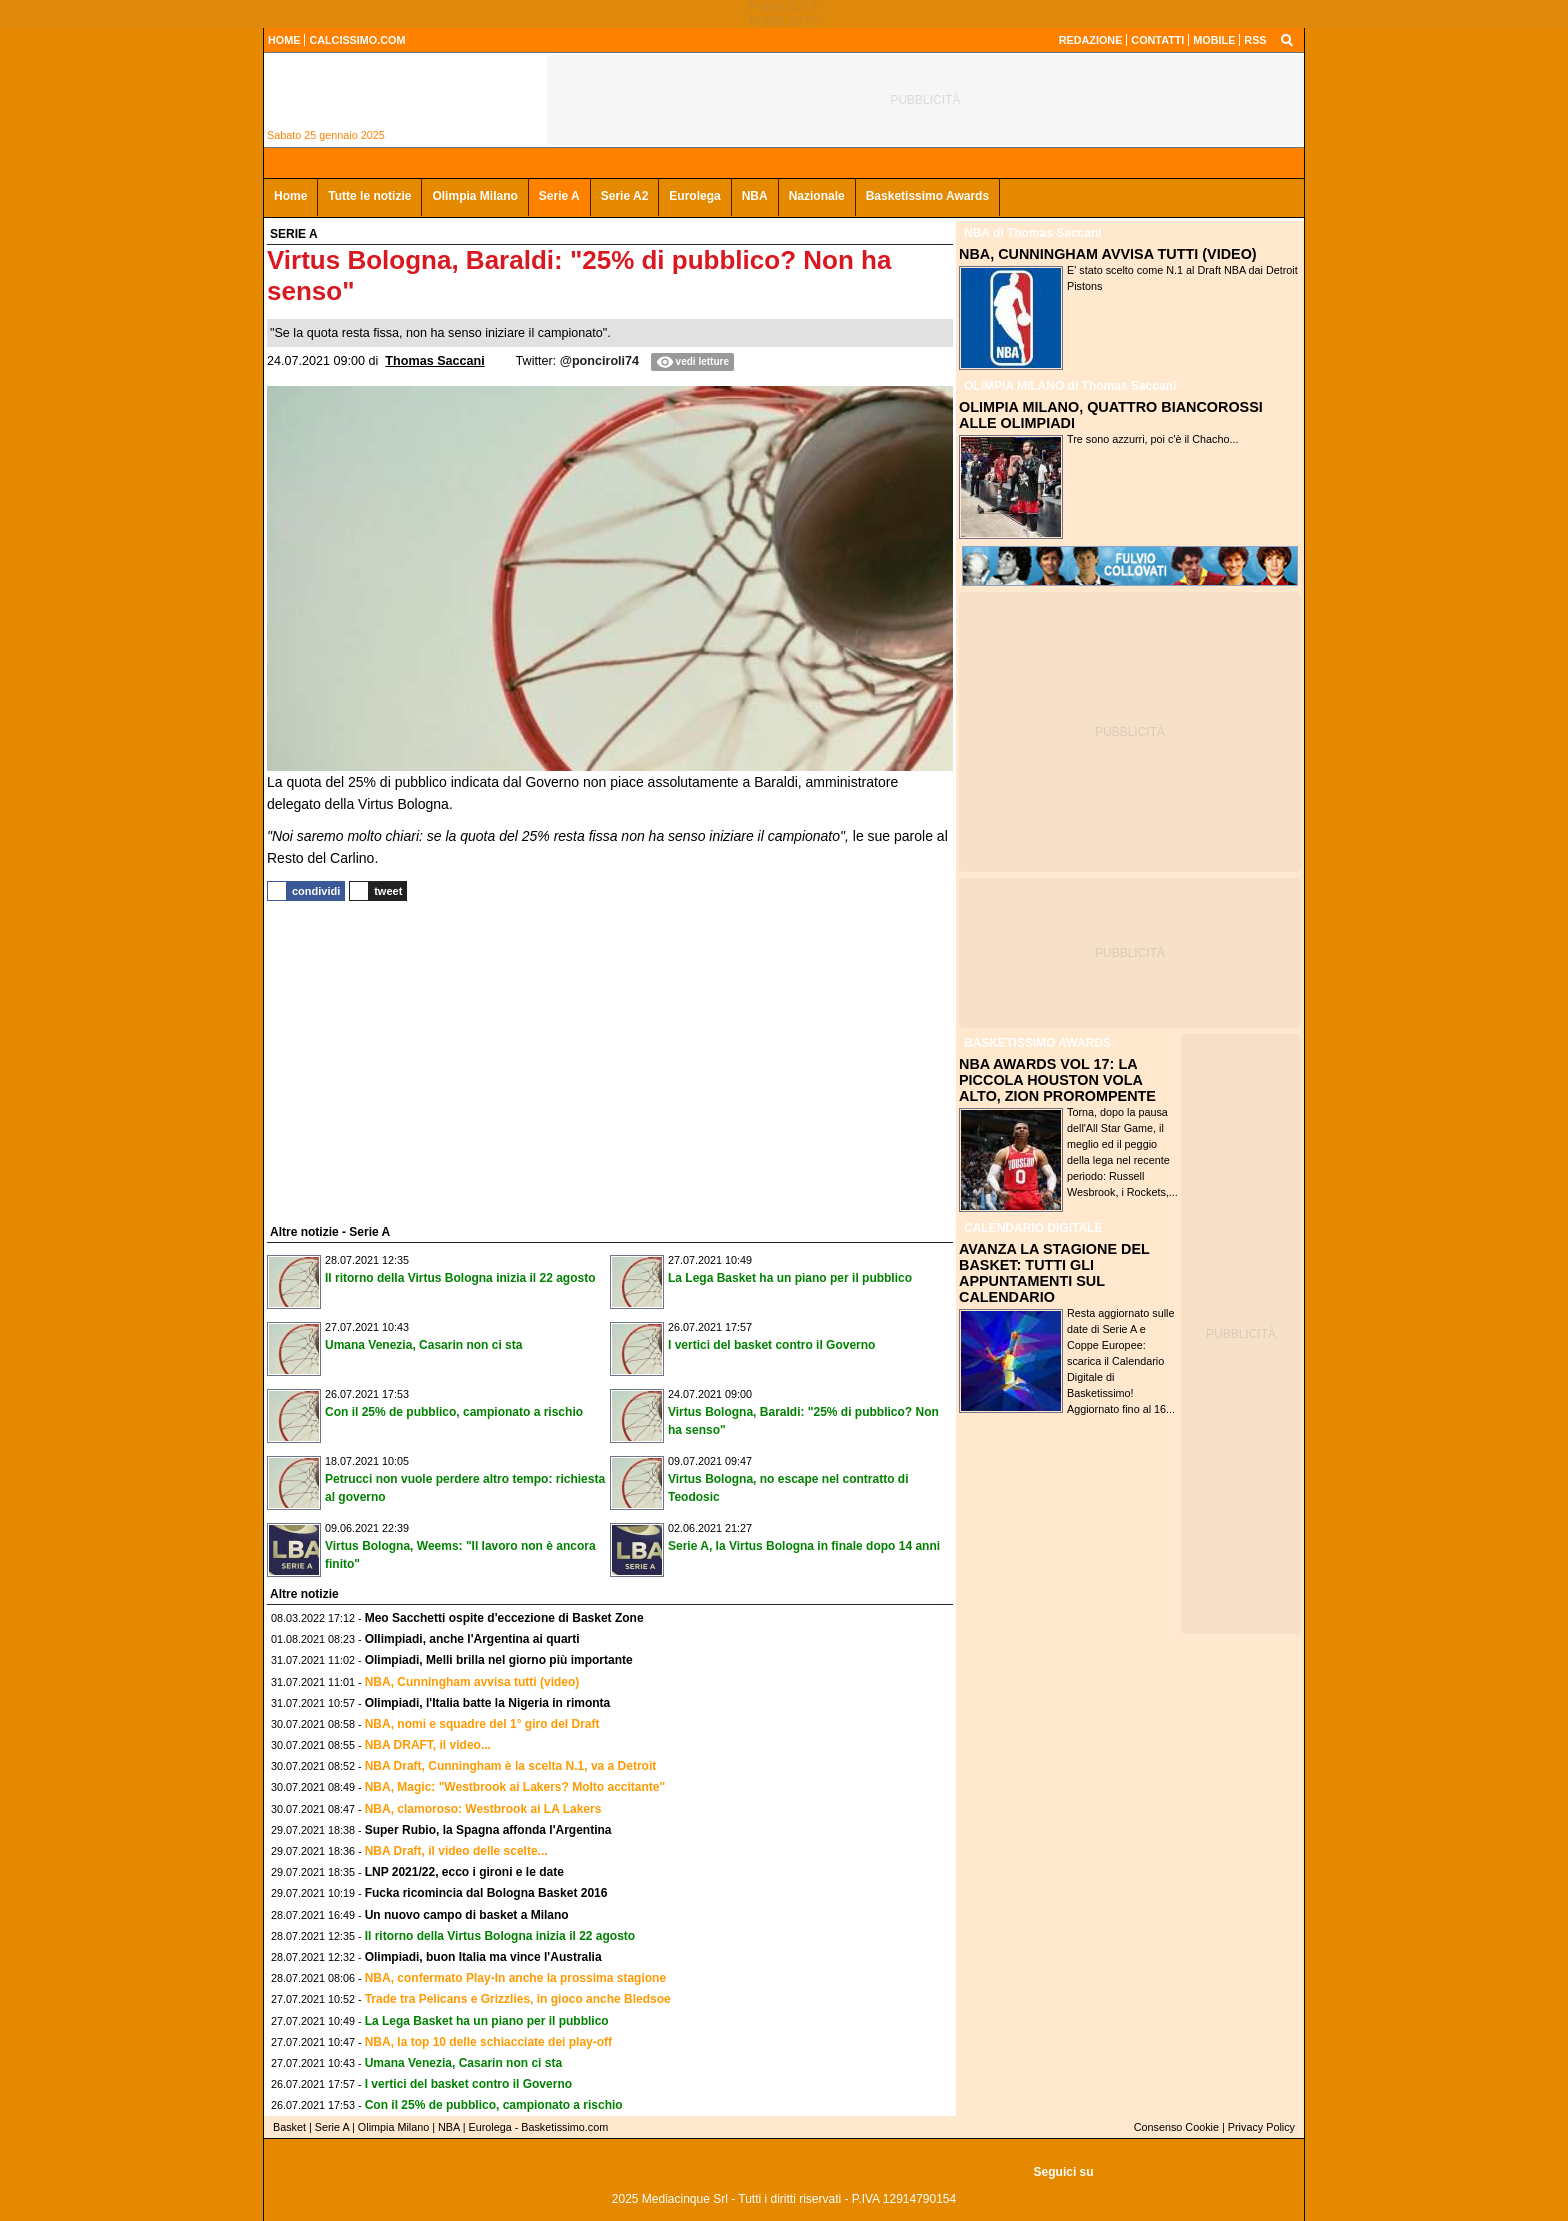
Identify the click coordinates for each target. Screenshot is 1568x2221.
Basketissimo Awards (927, 196)
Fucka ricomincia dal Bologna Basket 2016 (486, 1893)
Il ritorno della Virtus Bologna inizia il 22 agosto (460, 1278)
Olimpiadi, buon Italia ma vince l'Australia (483, 1957)
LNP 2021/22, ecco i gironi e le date (464, 1872)
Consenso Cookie (1176, 2127)
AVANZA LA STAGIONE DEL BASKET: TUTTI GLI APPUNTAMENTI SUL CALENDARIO (1054, 1273)
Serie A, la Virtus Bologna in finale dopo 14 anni (804, 1546)
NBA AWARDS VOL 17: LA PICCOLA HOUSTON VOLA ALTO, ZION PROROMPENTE (1057, 1080)
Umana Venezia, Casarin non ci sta (423, 1345)
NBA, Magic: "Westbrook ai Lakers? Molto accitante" (515, 1787)
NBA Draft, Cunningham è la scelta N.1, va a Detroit (511, 1766)
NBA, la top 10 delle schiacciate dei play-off (488, 2042)
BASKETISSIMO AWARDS (1037, 1043)
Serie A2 (625, 196)
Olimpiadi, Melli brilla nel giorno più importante (499, 1660)
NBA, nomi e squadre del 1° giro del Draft (482, 1724)
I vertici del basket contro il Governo (771, 1345)
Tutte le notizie (369, 196)
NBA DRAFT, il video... (428, 1745)
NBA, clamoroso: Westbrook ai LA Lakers (483, 1809)
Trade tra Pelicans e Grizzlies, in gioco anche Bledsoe (518, 1999)
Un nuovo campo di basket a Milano (467, 1915)
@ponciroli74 (599, 361)
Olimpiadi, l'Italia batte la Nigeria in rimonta (488, 1703)
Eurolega (694, 196)
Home (290, 196)
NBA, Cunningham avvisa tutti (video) (472, 1682)
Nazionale (817, 196)
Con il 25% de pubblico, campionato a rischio (454, 1412)
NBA (755, 196)
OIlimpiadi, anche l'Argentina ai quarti (472, 1639)
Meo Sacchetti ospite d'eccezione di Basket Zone (504, 1618)
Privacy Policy (1261, 2127)
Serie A (559, 196)
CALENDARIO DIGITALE (1033, 1228)
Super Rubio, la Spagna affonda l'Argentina (488, 1830)
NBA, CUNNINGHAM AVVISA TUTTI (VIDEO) (1108, 254)
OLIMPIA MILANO (1014, 386)
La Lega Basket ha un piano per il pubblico (790, 1278)
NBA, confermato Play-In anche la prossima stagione (515, 1978)
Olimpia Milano (474, 196)
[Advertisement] (417, 1060)
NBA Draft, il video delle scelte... (456, 1851)
